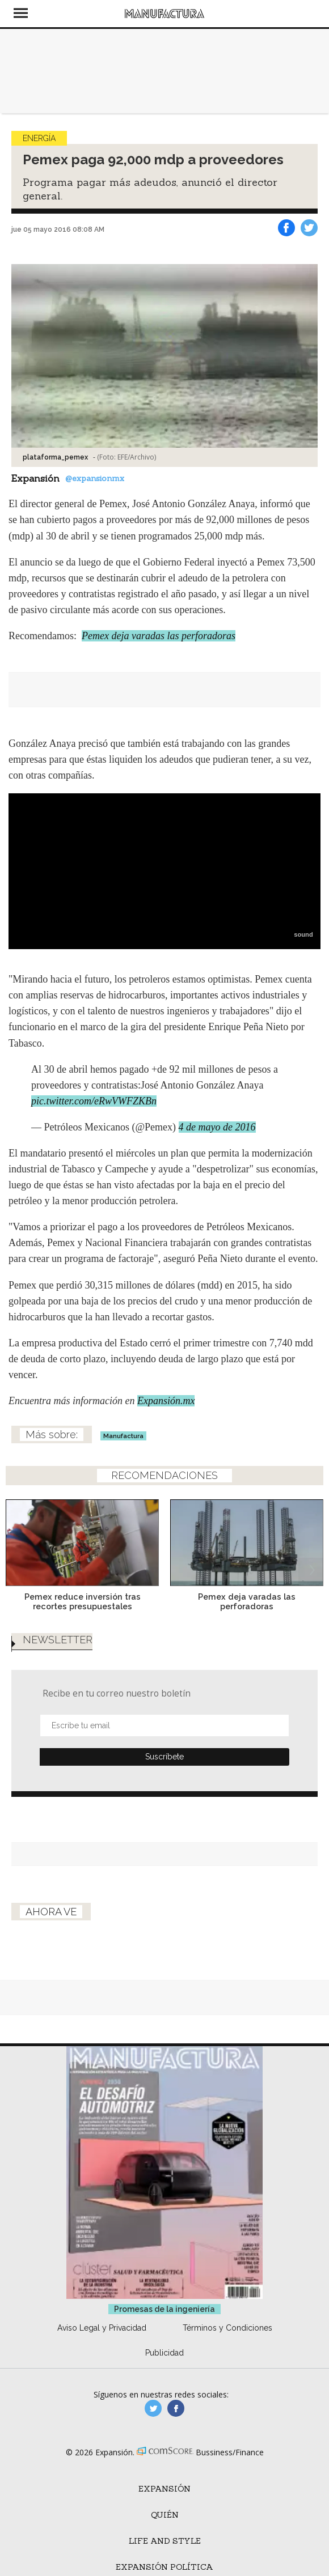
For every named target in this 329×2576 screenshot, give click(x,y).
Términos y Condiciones (227, 2327)
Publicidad (164, 2352)
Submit (164, 1757)
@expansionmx (94, 478)
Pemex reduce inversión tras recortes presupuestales (82, 1601)
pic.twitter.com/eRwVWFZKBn (94, 1101)
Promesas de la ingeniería (164, 2309)
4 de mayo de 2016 (217, 1127)
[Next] (310, 1536)
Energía (39, 138)
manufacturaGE (153, 2408)
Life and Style (165, 2541)
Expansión (164, 2489)
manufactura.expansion (175, 2408)
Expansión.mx (166, 1400)
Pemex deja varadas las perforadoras (158, 635)
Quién (165, 2515)
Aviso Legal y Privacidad (101, 2327)
